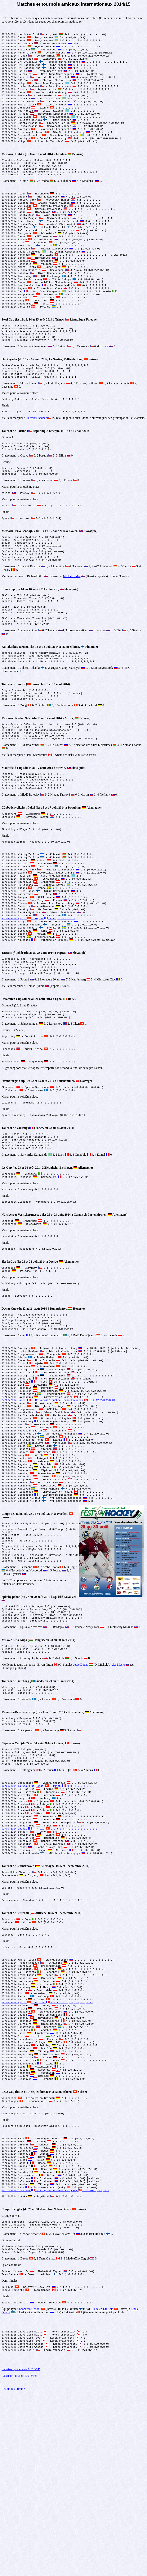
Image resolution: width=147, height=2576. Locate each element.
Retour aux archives (14, 2571)
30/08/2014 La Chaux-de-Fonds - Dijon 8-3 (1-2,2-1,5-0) (47, 1923)
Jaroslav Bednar (37, 457)
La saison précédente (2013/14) (21, 2551)
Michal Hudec (71, 625)
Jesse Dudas (80, 1794)
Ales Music (118, 1794)
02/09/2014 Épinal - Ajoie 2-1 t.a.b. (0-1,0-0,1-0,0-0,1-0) (50, 1971)
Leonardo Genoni (29, 2488)
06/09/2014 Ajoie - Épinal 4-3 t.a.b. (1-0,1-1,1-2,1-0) (47, 2157)
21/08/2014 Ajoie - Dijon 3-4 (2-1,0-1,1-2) (38, 995)
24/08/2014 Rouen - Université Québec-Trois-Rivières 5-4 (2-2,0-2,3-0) (58, 1507)
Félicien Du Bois (102, 2488)
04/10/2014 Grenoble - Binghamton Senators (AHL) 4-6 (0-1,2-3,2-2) (55, 2364)
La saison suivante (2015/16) (19, 2558)
